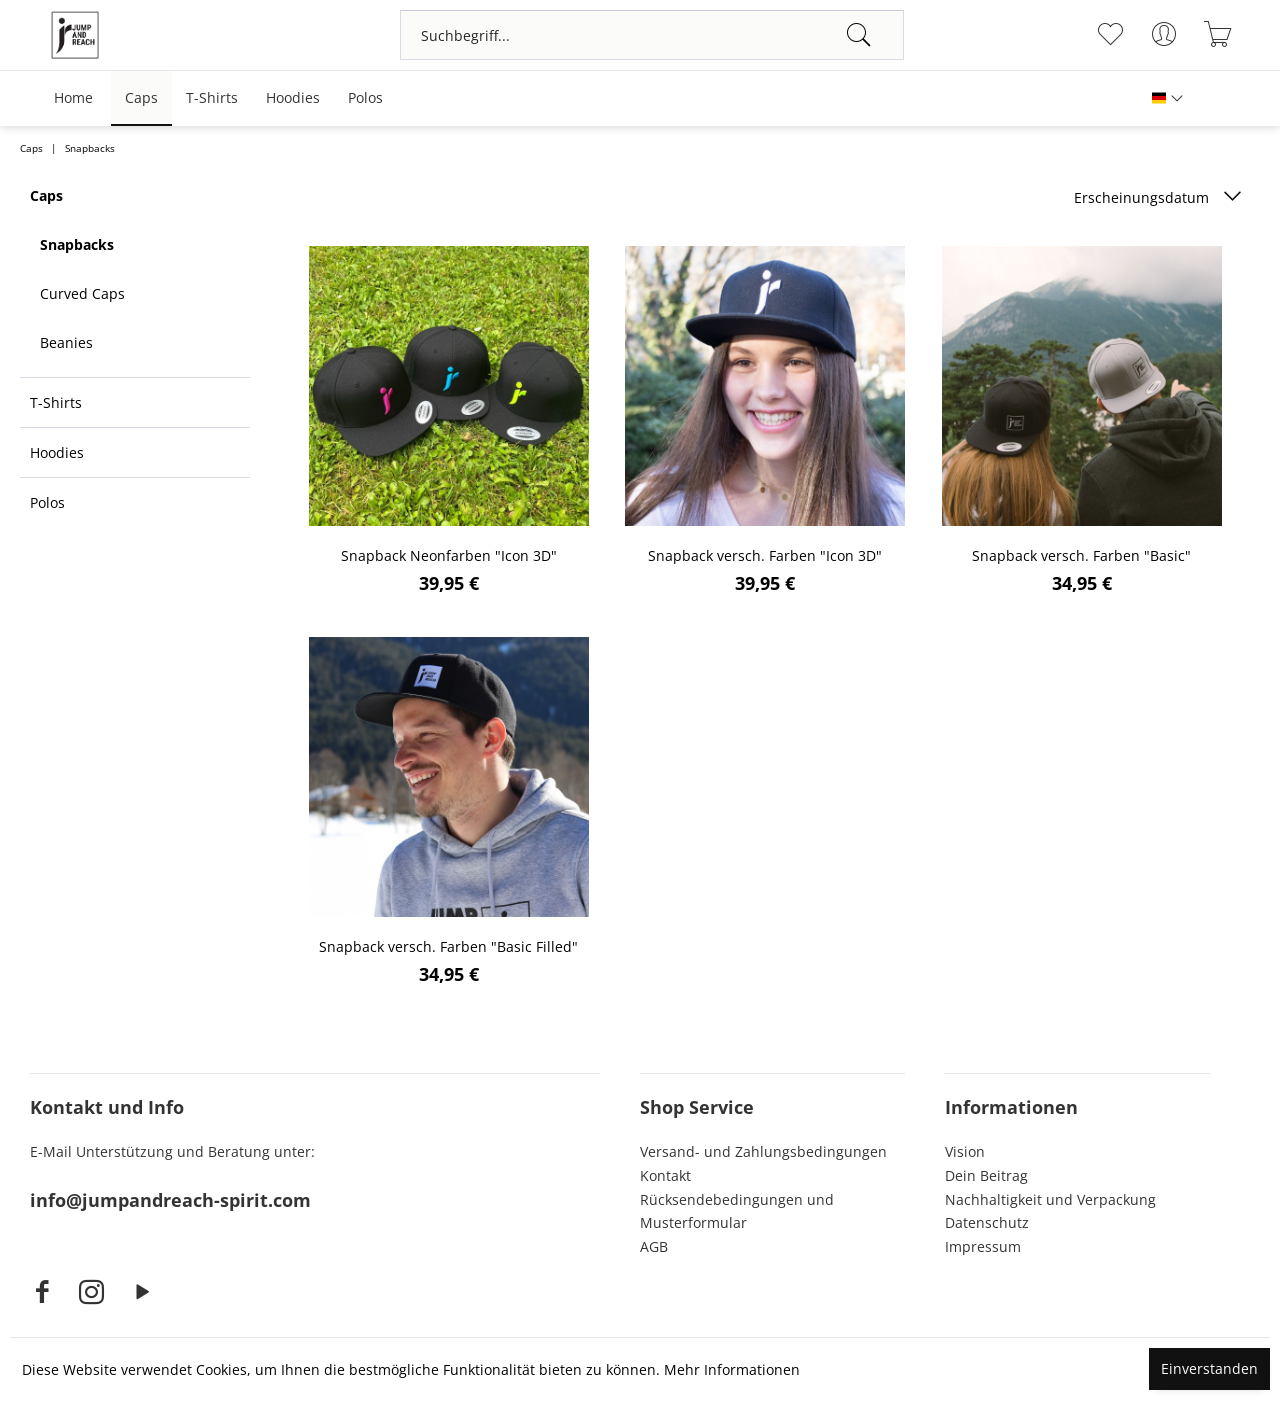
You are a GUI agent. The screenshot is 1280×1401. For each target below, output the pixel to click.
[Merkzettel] (1109, 34)
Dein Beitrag (986, 1175)
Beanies (66, 342)
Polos (47, 502)
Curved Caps (82, 293)
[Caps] (141, 98)
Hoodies (57, 452)
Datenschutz (987, 1222)
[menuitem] (652, 35)
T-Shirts (56, 402)
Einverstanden (1209, 1368)
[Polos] (365, 98)
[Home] (73, 98)
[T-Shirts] (212, 98)
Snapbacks (77, 244)
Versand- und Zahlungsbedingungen (763, 1151)
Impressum (983, 1246)
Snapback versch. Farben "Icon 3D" (765, 555)
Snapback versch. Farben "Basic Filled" (448, 946)
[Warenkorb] (1217, 34)
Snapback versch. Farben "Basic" (1081, 555)
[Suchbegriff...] (652, 35)
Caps (46, 195)
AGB (654, 1246)
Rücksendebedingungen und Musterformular (737, 1211)
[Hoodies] (293, 98)
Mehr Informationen (732, 1369)
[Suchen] (859, 35)
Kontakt (665, 1175)
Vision (965, 1151)
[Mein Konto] (1163, 34)
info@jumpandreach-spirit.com (170, 1200)
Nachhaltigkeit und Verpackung (1050, 1199)
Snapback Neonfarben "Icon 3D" (449, 555)
